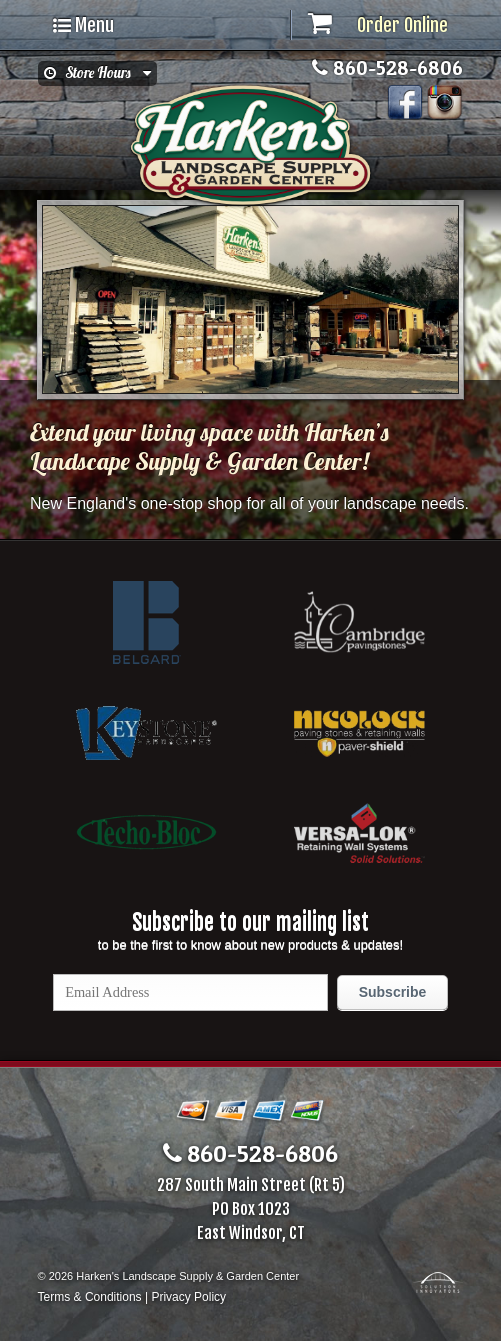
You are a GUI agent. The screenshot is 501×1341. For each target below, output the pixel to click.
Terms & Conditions (90, 1297)
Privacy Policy (188, 1297)
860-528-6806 (387, 68)
